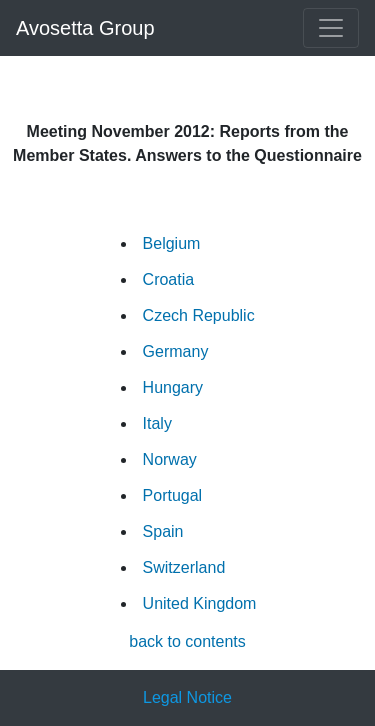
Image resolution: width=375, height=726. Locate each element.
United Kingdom (200, 603)
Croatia (169, 279)
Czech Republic (199, 315)
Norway (170, 459)
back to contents (187, 641)
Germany (176, 351)
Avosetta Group (85, 28)
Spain (163, 531)
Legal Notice (187, 697)
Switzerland (184, 567)
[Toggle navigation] (331, 28)
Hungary (173, 387)
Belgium (172, 243)
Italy (157, 423)
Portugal (173, 495)
